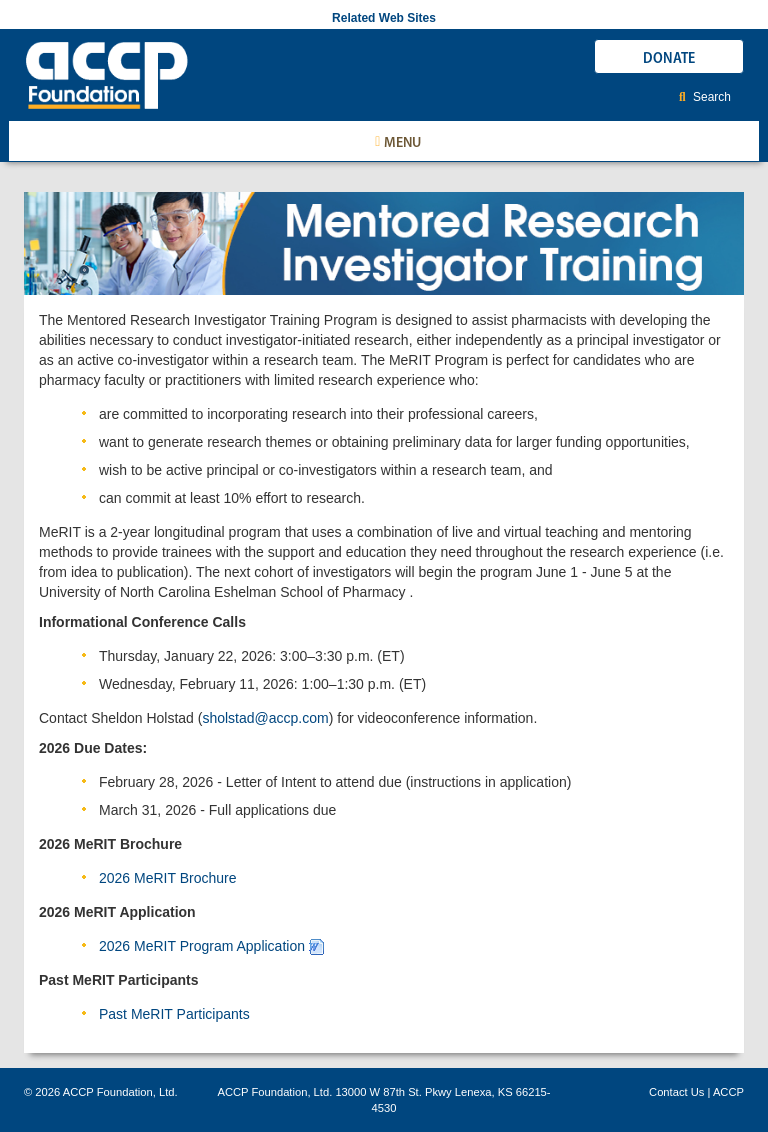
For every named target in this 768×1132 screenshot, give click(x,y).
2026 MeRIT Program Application (202, 946)
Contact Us (676, 1092)
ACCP (728, 1092)
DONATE (669, 57)
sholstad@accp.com (265, 718)
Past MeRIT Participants (174, 1014)
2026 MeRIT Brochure (167, 878)
